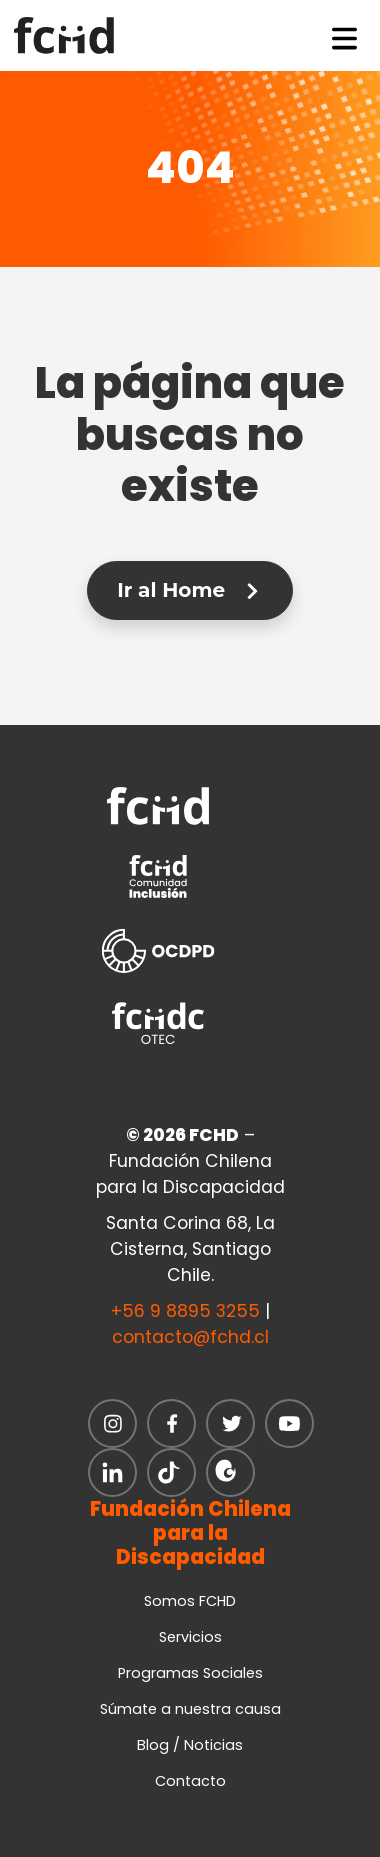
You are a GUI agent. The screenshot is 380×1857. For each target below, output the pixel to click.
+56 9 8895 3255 (185, 1311)
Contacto (190, 1781)
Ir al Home (189, 590)
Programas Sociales (190, 1673)
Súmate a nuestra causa (190, 1709)
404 (190, 168)
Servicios (190, 1637)
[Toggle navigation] (345, 35)
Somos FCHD (190, 1601)
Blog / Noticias (190, 1745)
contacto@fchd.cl (190, 1337)
